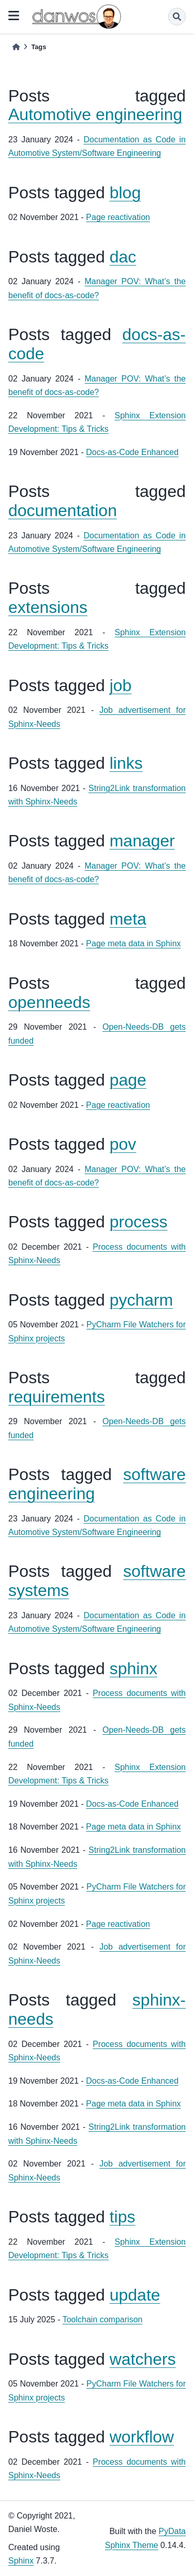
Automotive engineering (95, 114)
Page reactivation (118, 217)
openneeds (49, 1002)
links (126, 763)
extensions (47, 607)
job (121, 685)
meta (128, 919)
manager (142, 840)
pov (123, 1144)
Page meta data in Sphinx (133, 943)
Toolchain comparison (103, 2319)
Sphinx (21, 2560)
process (139, 1221)
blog (125, 192)
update (135, 2295)
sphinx (134, 1668)
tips (123, 2216)
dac (123, 256)
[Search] (177, 16)
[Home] (16, 46)
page (128, 1080)
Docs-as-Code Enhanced (132, 452)
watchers (143, 2359)
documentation (62, 510)
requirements (56, 1396)
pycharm (141, 1300)
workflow (142, 2436)
